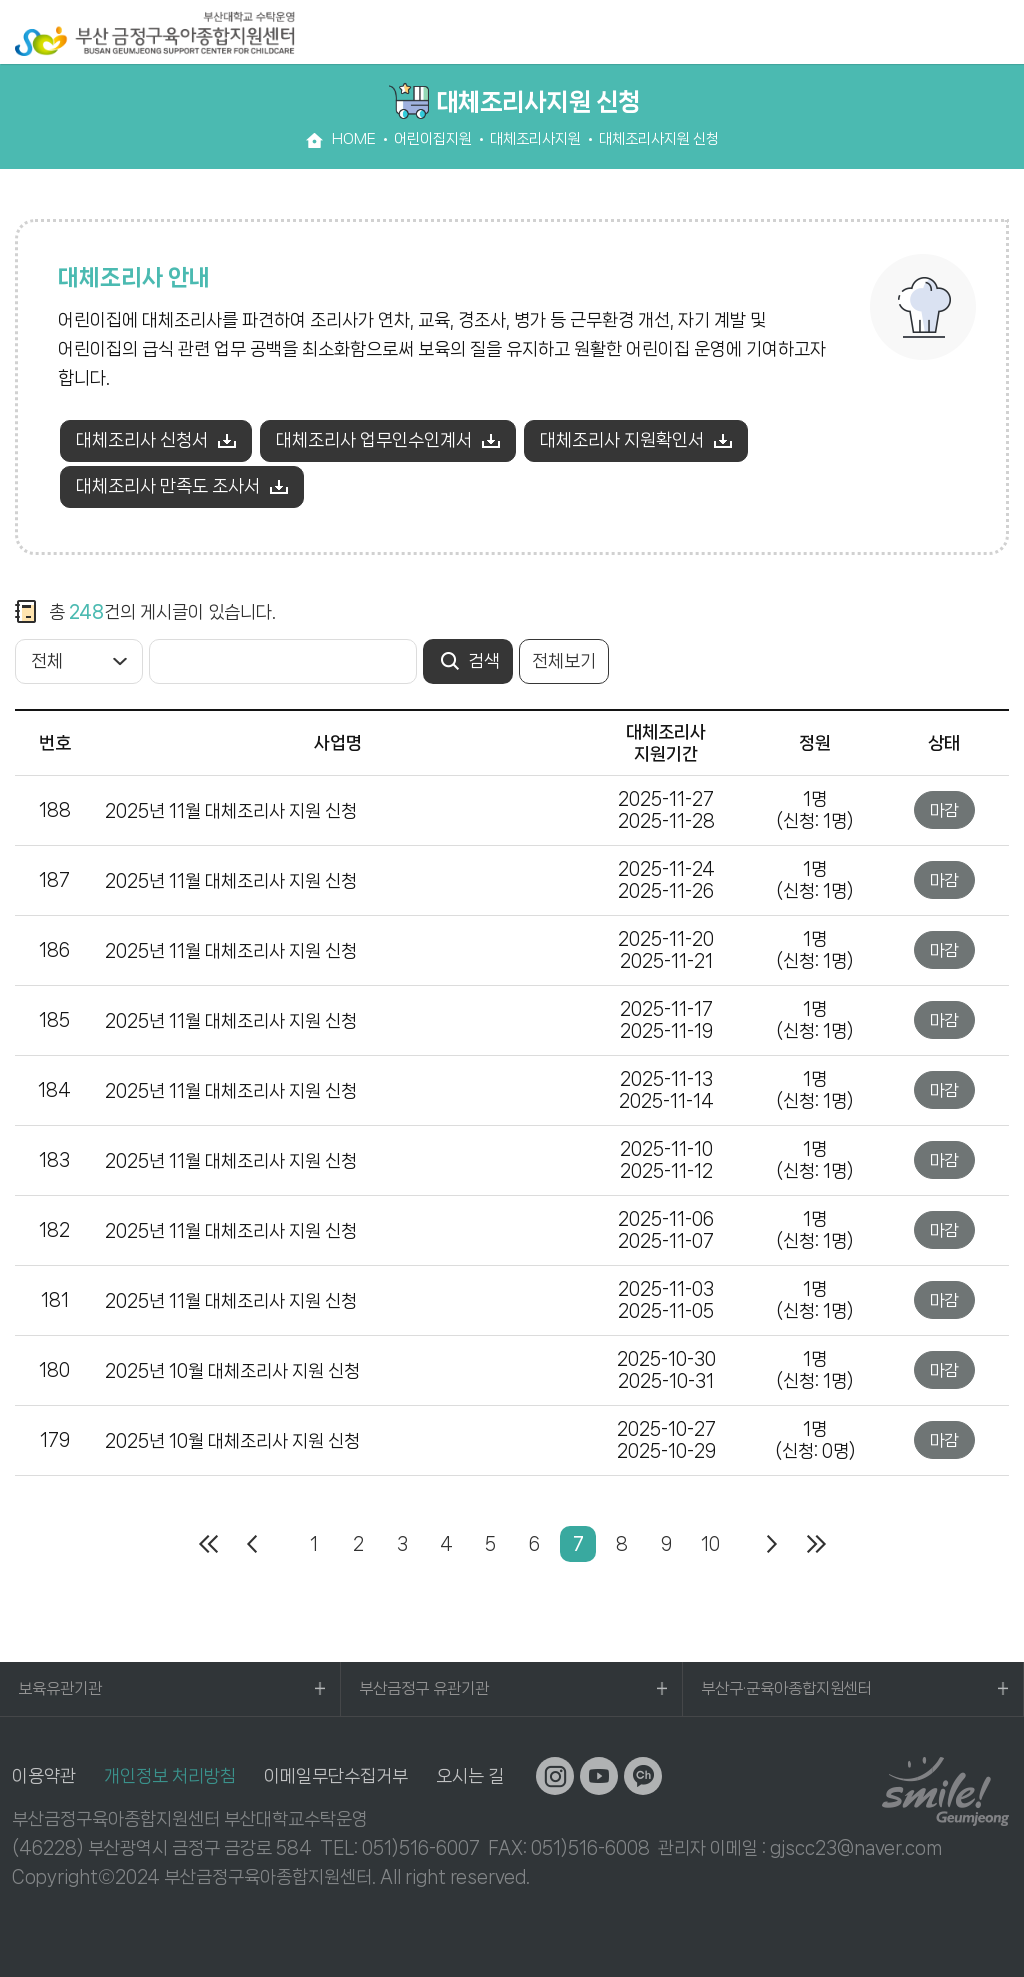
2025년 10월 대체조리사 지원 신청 (232, 1371)
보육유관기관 (60, 1688)
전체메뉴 (999, 32)
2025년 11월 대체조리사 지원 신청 (231, 811)
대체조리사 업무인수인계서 (374, 440)
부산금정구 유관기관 (424, 1688)
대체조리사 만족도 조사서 (168, 486)
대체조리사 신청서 (142, 440)
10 (710, 1544)
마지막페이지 (816, 1544)
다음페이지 (772, 1544)
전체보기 (564, 661)
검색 (914, 32)
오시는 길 (470, 1776)
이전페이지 (252, 1544)
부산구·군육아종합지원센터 (786, 1688)
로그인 (954, 32)
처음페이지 (208, 1544)
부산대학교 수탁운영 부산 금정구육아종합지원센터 (155, 33)
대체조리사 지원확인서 (622, 440)
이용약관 (44, 1776)
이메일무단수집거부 (336, 1776)
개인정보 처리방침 (170, 1776)
